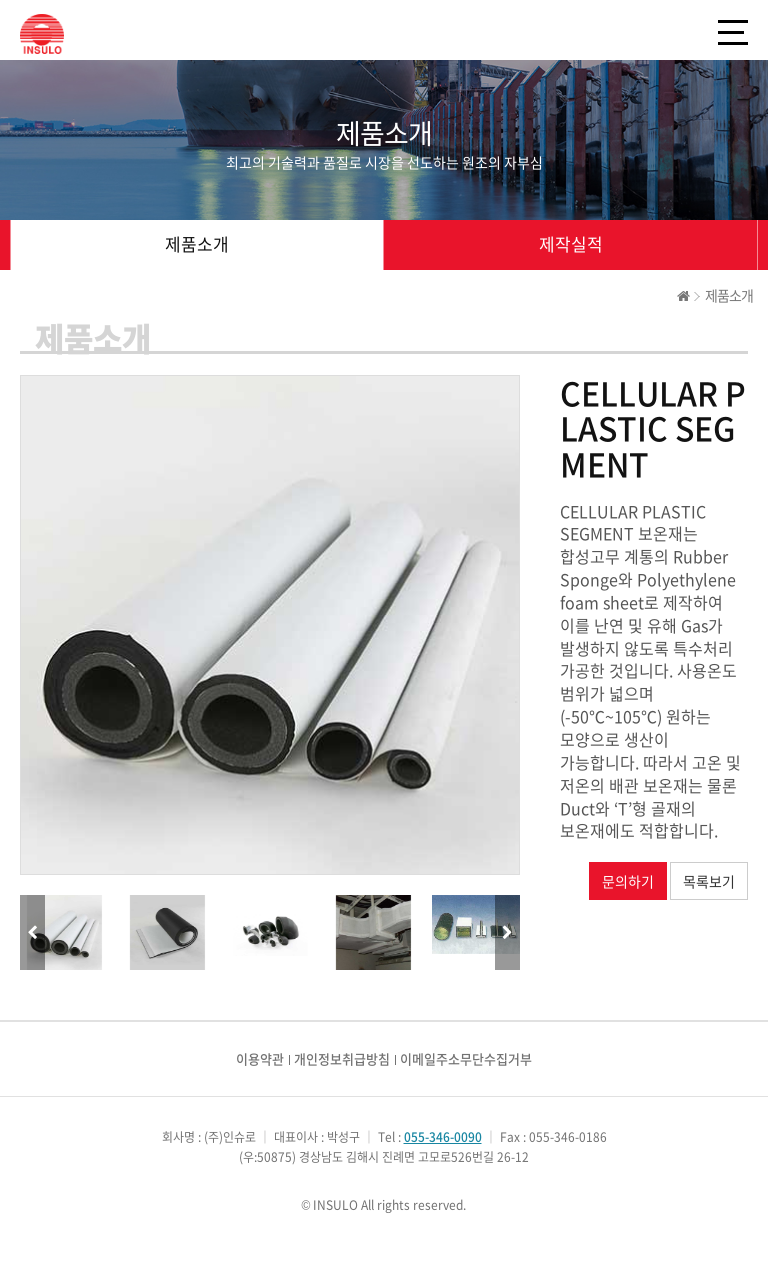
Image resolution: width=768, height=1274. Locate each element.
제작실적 (571, 243)
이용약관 (260, 1058)
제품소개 (197, 243)
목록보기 (709, 881)
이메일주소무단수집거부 (466, 1058)
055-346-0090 (443, 1137)
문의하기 (628, 881)
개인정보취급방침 (342, 1058)
